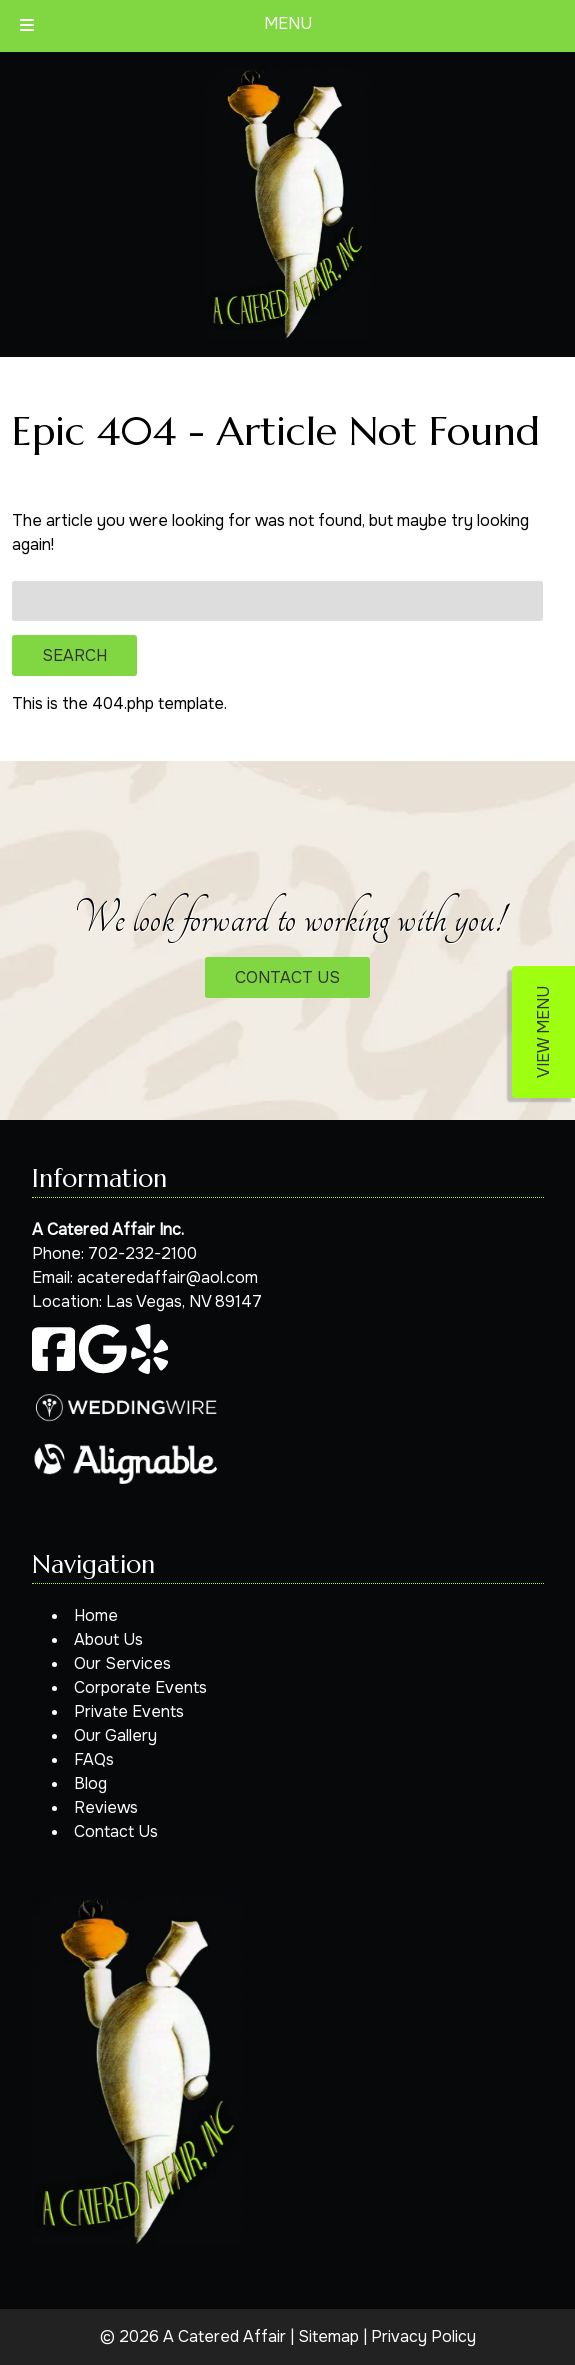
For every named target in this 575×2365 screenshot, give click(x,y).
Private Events (129, 1711)
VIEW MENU (543, 1032)
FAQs (94, 1759)
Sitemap (328, 2336)
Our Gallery (115, 1735)
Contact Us (116, 1831)
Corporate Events (140, 1687)
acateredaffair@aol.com (167, 1277)
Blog (90, 1783)
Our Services (122, 1663)
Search (74, 655)
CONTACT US (287, 977)
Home (96, 1615)
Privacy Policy (423, 2336)
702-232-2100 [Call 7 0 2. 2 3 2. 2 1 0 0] (142, 1253)
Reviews (106, 1807)
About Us (108, 1639)
